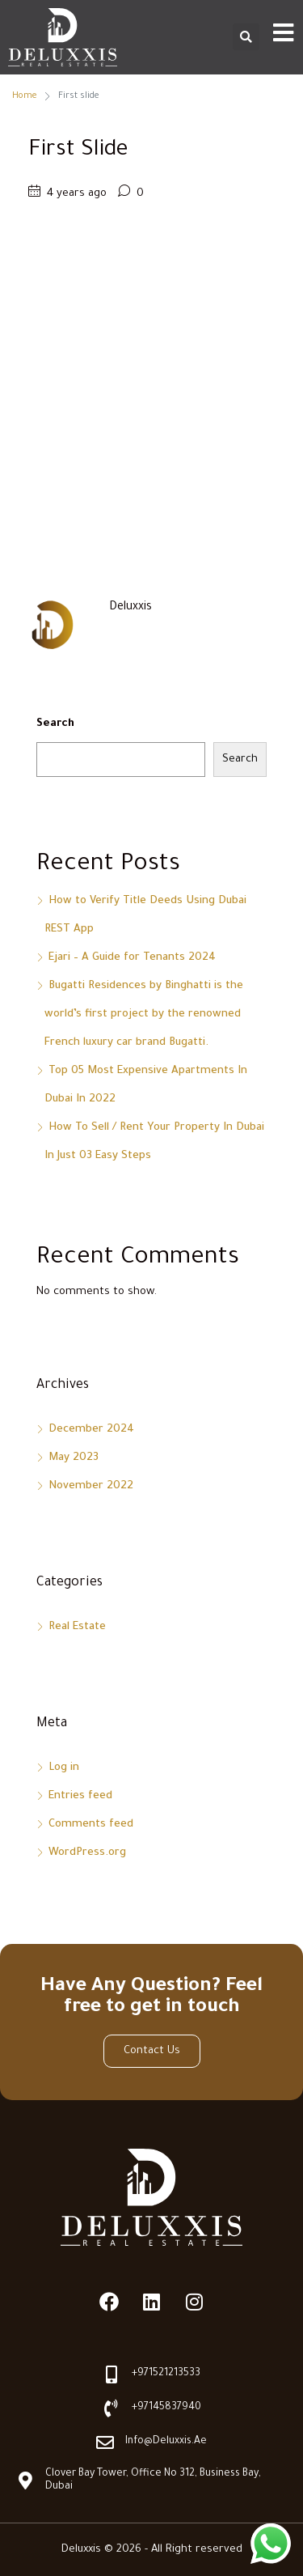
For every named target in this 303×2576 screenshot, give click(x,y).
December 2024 (91, 1430)
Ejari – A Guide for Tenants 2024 (132, 958)
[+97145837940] (111, 2408)
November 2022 (90, 1486)
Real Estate (77, 1627)
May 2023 (73, 1458)
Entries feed (80, 1796)
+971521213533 (166, 2373)
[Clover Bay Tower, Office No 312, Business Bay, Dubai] (25, 2480)
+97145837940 (166, 2407)
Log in (63, 1768)
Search (55, 724)
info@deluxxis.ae (166, 2441)
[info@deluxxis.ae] (105, 2442)
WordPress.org (87, 1853)
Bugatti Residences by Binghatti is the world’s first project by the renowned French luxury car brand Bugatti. (143, 1014)
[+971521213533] (111, 2374)
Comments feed (90, 1824)
